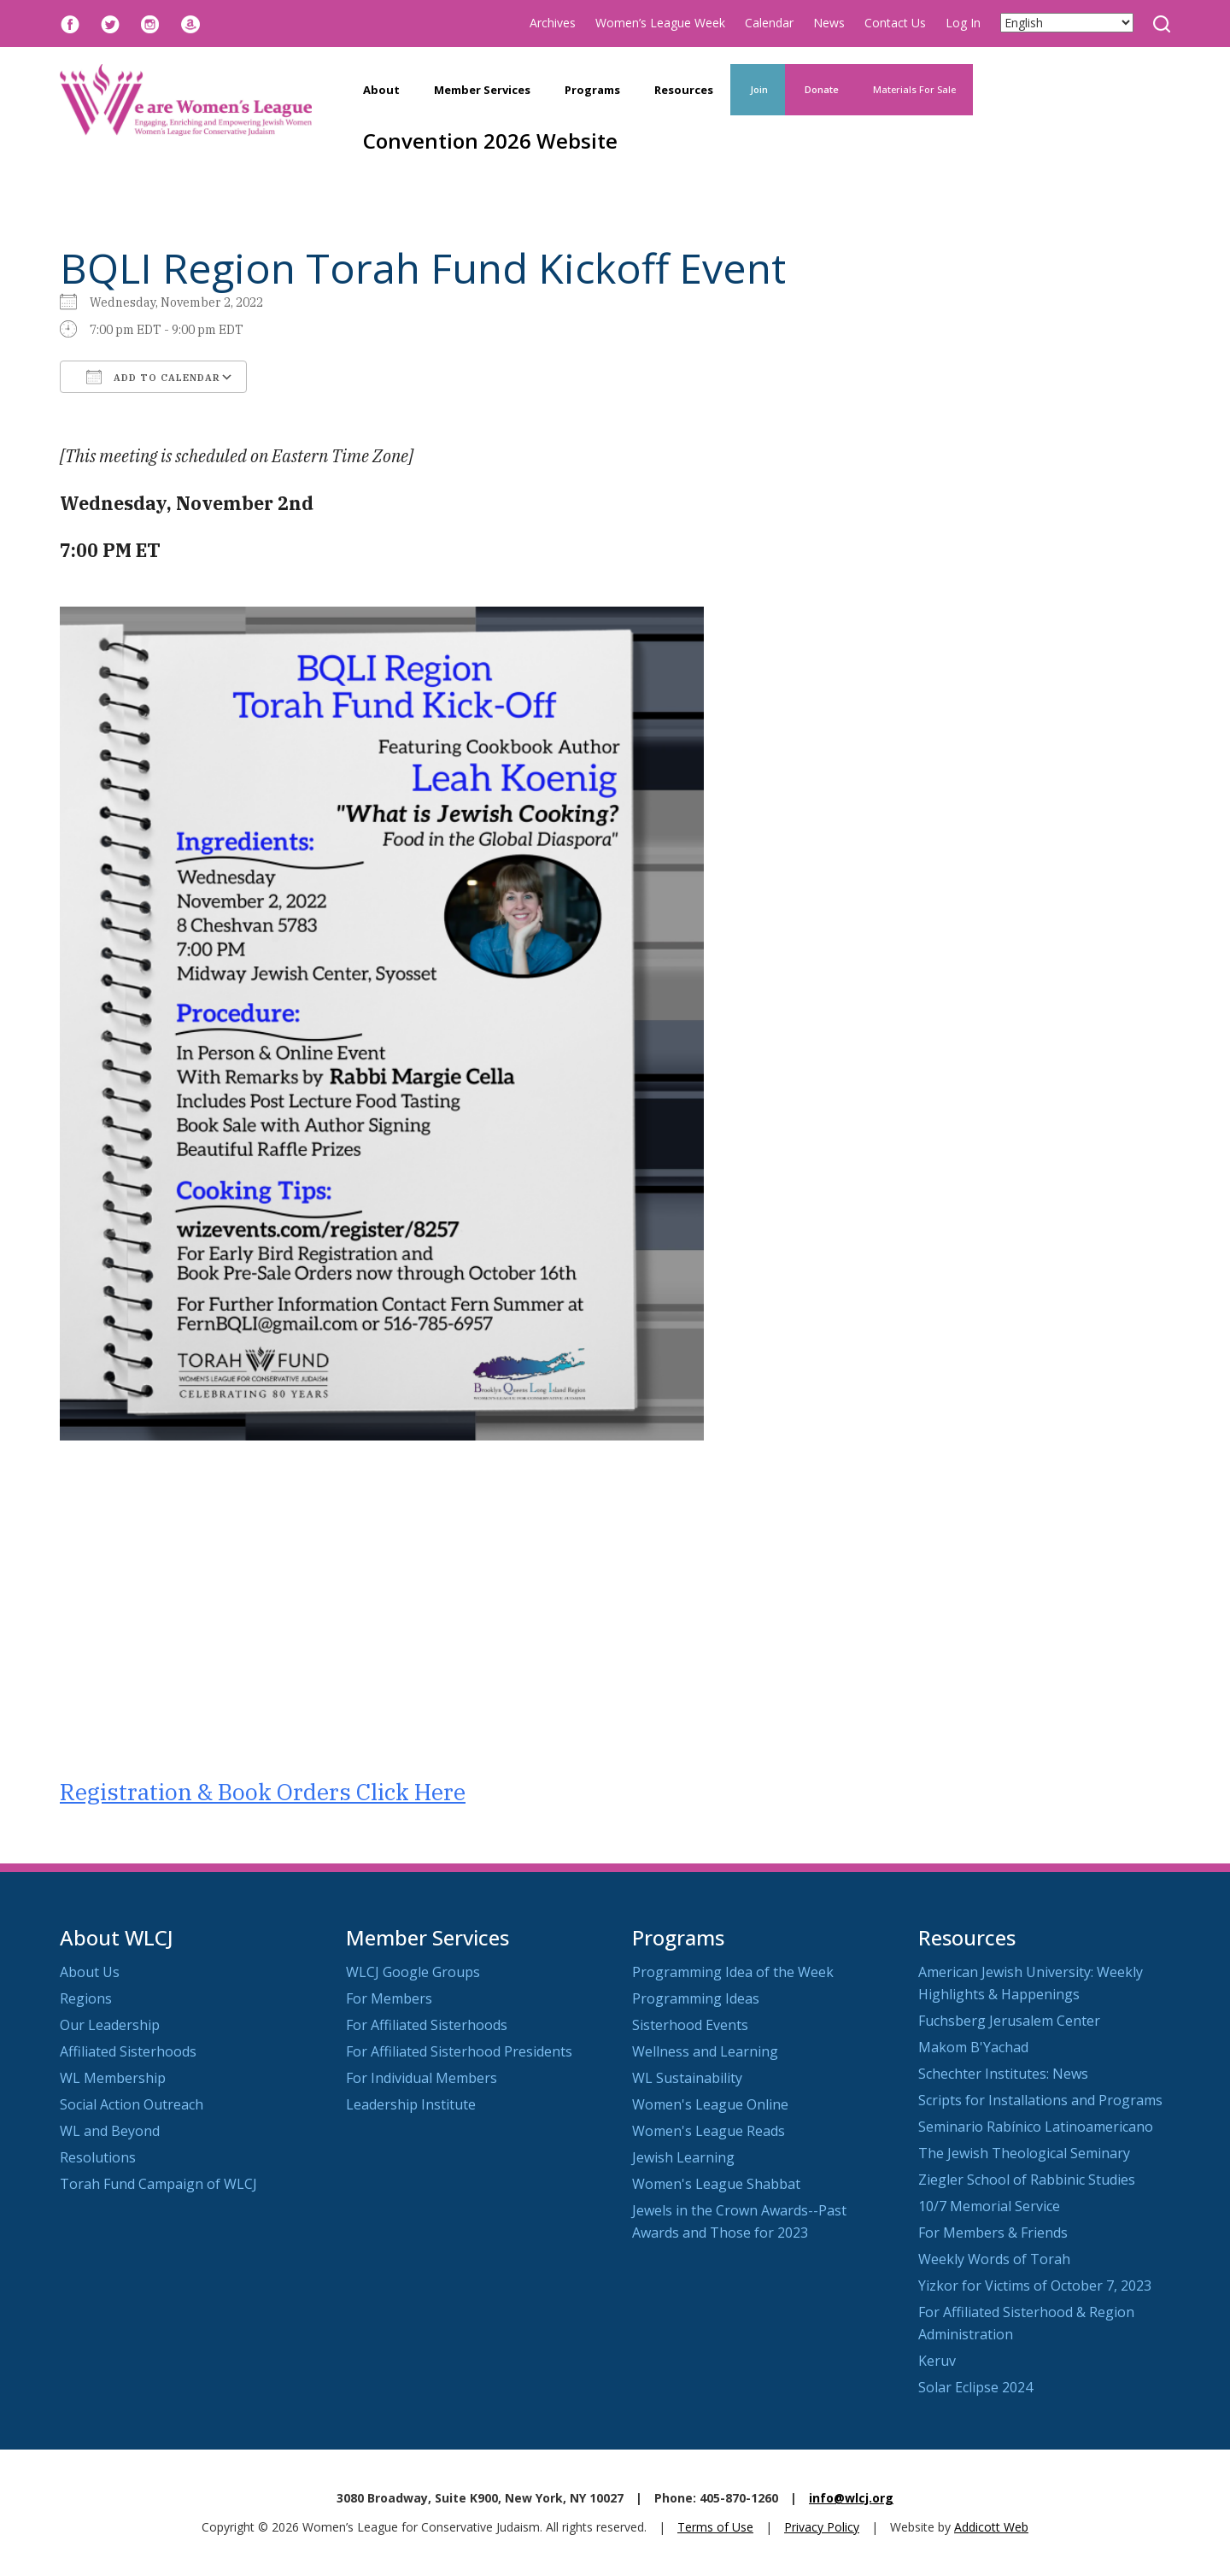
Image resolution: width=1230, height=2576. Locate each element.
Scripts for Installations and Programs (1040, 2100)
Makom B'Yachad (973, 2047)
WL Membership (113, 2077)
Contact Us (895, 23)
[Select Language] (1066, 22)
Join (757, 89)
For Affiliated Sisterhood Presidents (459, 2051)
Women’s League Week (660, 23)
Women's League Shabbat (716, 2183)
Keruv (937, 2360)
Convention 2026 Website (490, 140)
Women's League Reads (708, 2130)
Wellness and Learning (705, 2051)
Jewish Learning (683, 2157)
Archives (553, 23)
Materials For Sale (914, 89)
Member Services (482, 89)
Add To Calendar (153, 376)
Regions (86, 1998)
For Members (389, 1998)
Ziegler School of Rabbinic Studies (1026, 2179)
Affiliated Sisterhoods (128, 2051)
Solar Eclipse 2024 (975, 2387)
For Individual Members (421, 2077)
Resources (683, 89)
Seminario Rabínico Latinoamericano (1035, 2126)
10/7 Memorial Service (989, 2206)
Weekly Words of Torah (994, 2259)
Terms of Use (715, 2527)
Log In (963, 23)
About (381, 89)
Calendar (769, 23)
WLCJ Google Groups (413, 1972)
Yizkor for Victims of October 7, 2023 (1034, 2285)
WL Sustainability (687, 2077)
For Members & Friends (993, 2232)
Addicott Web (991, 2527)
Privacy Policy (821, 2527)
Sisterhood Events (690, 2025)
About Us (90, 1972)
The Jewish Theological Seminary (1024, 2153)
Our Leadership (110, 2025)
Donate (820, 89)
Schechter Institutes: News (1003, 2073)
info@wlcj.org (851, 2498)
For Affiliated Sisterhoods (426, 2025)
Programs (592, 89)
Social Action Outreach (131, 2104)
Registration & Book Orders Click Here (263, 1791)
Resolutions (98, 2157)
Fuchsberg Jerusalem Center (1009, 2020)
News (829, 23)
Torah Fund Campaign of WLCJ (158, 2183)
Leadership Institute (411, 2104)
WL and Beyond (110, 2130)
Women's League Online (710, 2104)
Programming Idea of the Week (733, 1972)
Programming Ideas (695, 1998)
